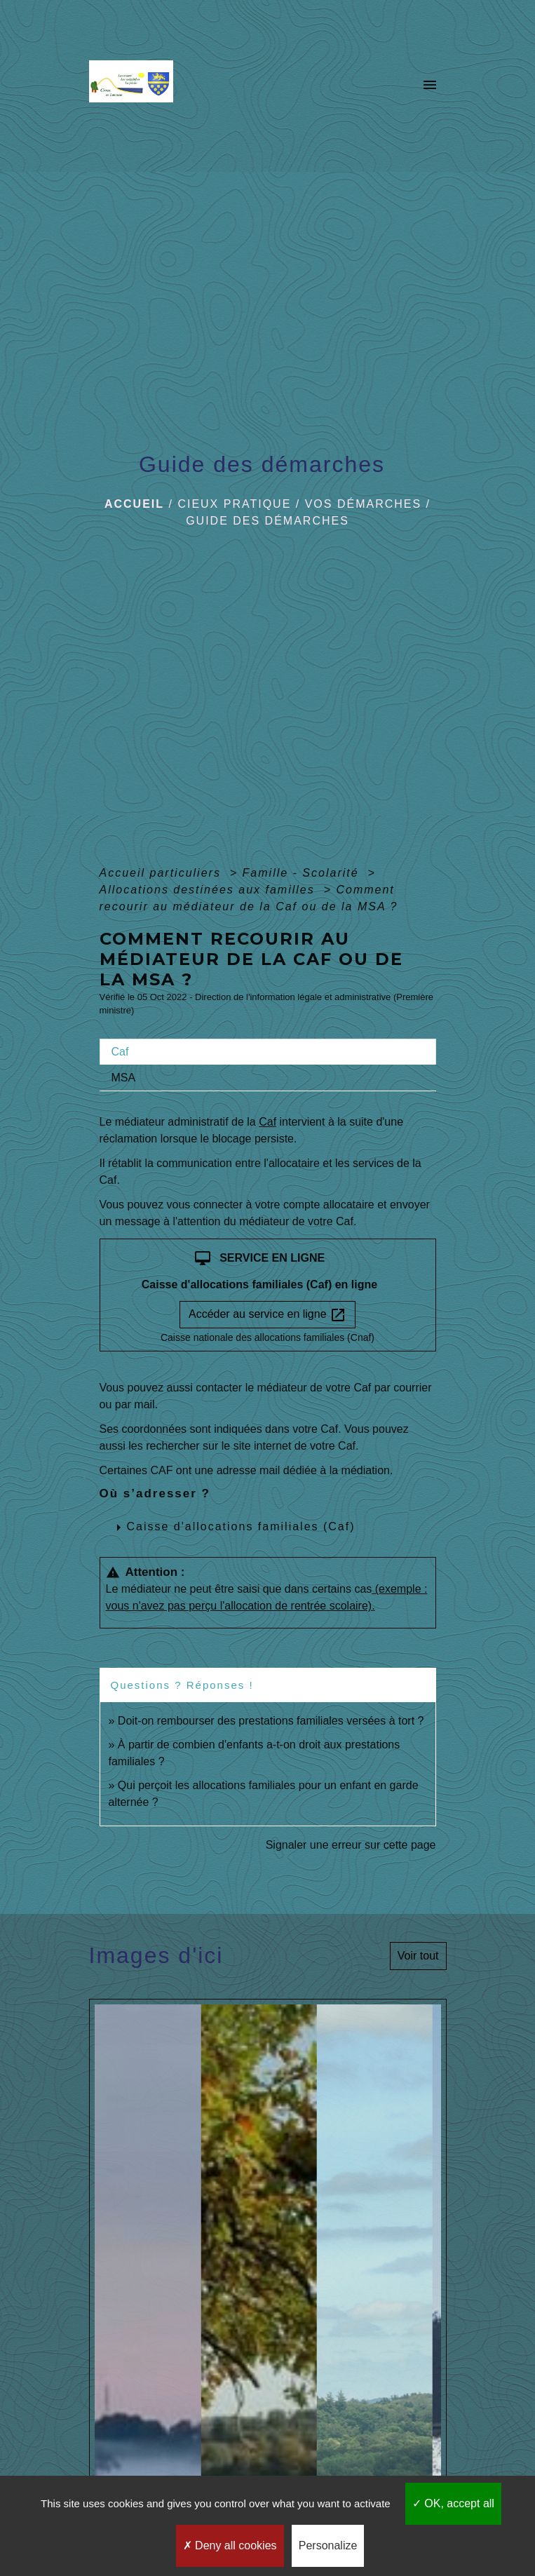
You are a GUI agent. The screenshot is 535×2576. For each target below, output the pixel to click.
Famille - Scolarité (303, 873)
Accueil (134, 504)
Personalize (328, 2545)
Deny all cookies (230, 2545)
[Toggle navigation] (430, 85)
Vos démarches (363, 504)
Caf (267, 1122)
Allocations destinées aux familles (210, 890)
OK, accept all (453, 2503)
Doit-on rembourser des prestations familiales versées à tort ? (271, 1721)
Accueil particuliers (163, 873)
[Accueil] (135, 85)
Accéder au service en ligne (267, 1315)
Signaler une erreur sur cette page (351, 1845)
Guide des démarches (267, 521)
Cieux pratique (234, 504)
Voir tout (418, 1956)
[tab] (268, 1052)
